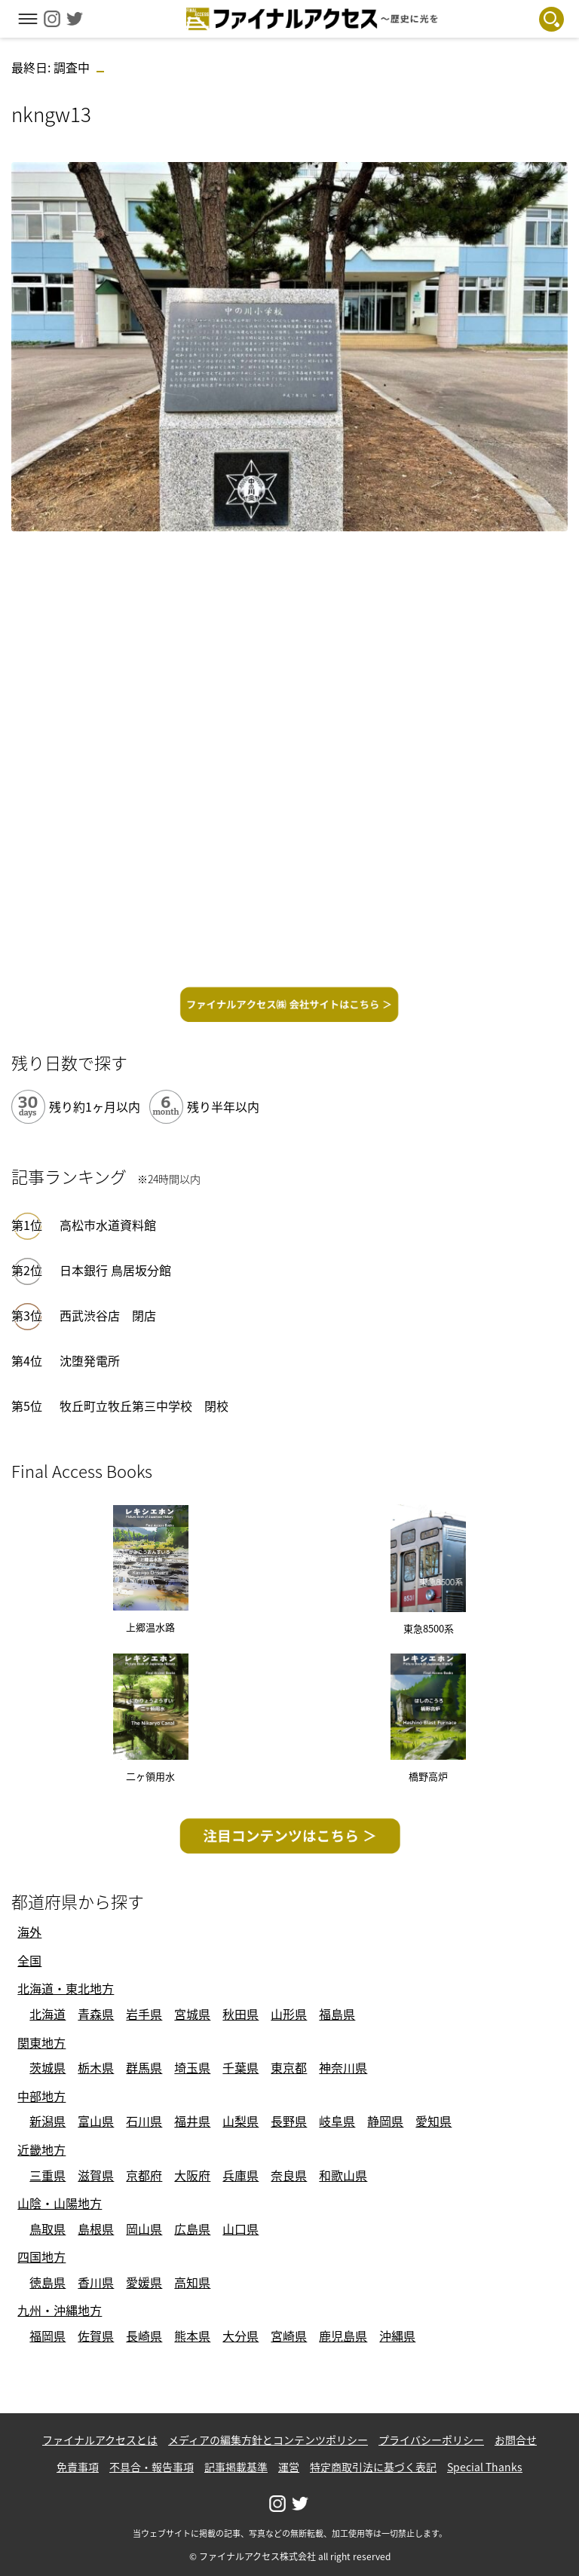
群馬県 (144, 2067)
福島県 (337, 2014)
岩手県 (144, 2014)
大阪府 (192, 2175)
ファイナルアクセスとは (100, 2439)
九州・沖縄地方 (59, 2310)
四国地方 (41, 2256)
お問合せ (516, 2439)
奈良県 (289, 2175)
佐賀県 (96, 2336)
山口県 (240, 2229)
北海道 (47, 2014)
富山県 (96, 2121)
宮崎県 (289, 2336)
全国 (29, 1960)
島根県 (96, 2229)
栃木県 (96, 2067)
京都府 (144, 2175)
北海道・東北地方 (65, 1988)
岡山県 (144, 2229)
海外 (29, 1932)
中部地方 (41, 2096)
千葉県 (240, 2067)
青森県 (96, 2014)
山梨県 (240, 2121)
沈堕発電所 (90, 1360)
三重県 (47, 2175)
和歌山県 (343, 2175)
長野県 (289, 2121)
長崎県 (144, 2336)
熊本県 (192, 2336)
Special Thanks (484, 2466)
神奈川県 (343, 2067)
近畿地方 (41, 2149)
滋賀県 (96, 2175)
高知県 (192, 2282)
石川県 (144, 2121)
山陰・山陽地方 (59, 2203)
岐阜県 (337, 2121)
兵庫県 (240, 2175)
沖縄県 (397, 2336)
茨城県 (47, 2067)
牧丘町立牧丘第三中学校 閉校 (144, 1406)
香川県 (96, 2282)
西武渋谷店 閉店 (108, 1315)
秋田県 (240, 2014)
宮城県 (192, 2014)
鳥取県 (47, 2229)
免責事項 (78, 2466)
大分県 (240, 2336)
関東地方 (41, 2042)
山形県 (289, 2014)
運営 (288, 2466)
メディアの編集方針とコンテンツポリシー (268, 2439)
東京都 (289, 2067)
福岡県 (47, 2336)
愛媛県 (144, 2282)
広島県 (192, 2229)
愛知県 (433, 2121)
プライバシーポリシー (431, 2439)
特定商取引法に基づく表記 (373, 2466)
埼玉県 (192, 2067)
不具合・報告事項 (151, 2466)
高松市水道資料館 (108, 1225)
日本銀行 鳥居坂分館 (115, 1270)
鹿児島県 (343, 2336)
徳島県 (47, 2282)
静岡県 (385, 2121)
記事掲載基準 (236, 2466)
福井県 (192, 2121)
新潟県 (47, 2121)
